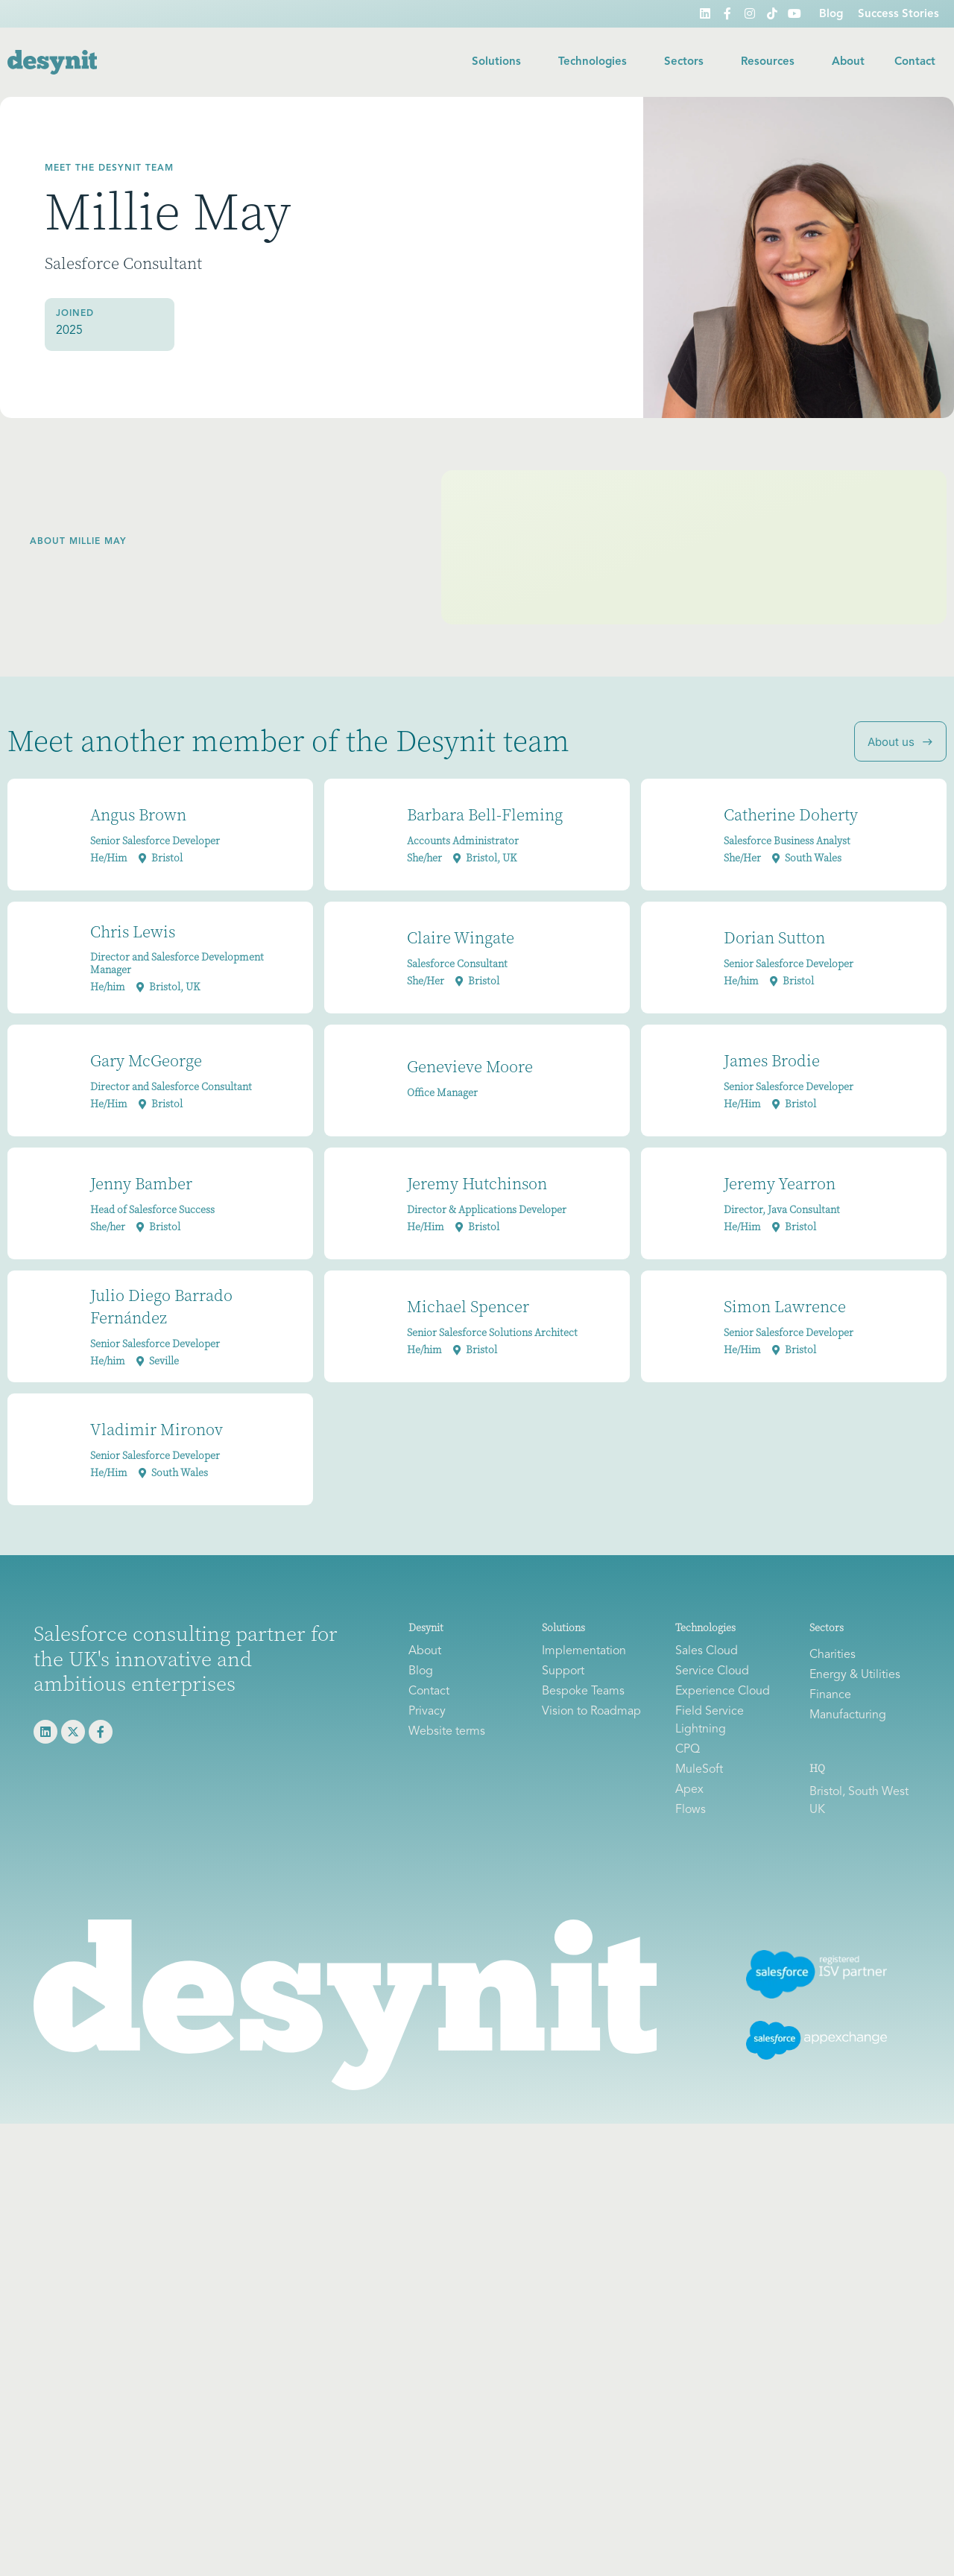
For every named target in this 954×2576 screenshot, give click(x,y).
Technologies (596, 62)
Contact (914, 62)
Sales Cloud (706, 1651)
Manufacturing (847, 1715)
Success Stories (898, 14)
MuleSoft (699, 1770)
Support (563, 1671)
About (848, 62)
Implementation (584, 1651)
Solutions (500, 62)
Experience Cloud (722, 1691)
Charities (832, 1655)
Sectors (687, 62)
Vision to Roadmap (591, 1712)
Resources (771, 62)
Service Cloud (712, 1671)
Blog (831, 14)
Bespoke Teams (583, 1691)
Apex (689, 1790)
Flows (690, 1810)
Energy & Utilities (854, 1675)
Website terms (446, 1732)
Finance (830, 1695)
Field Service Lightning (709, 1720)
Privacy (427, 1712)
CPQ (687, 1750)
